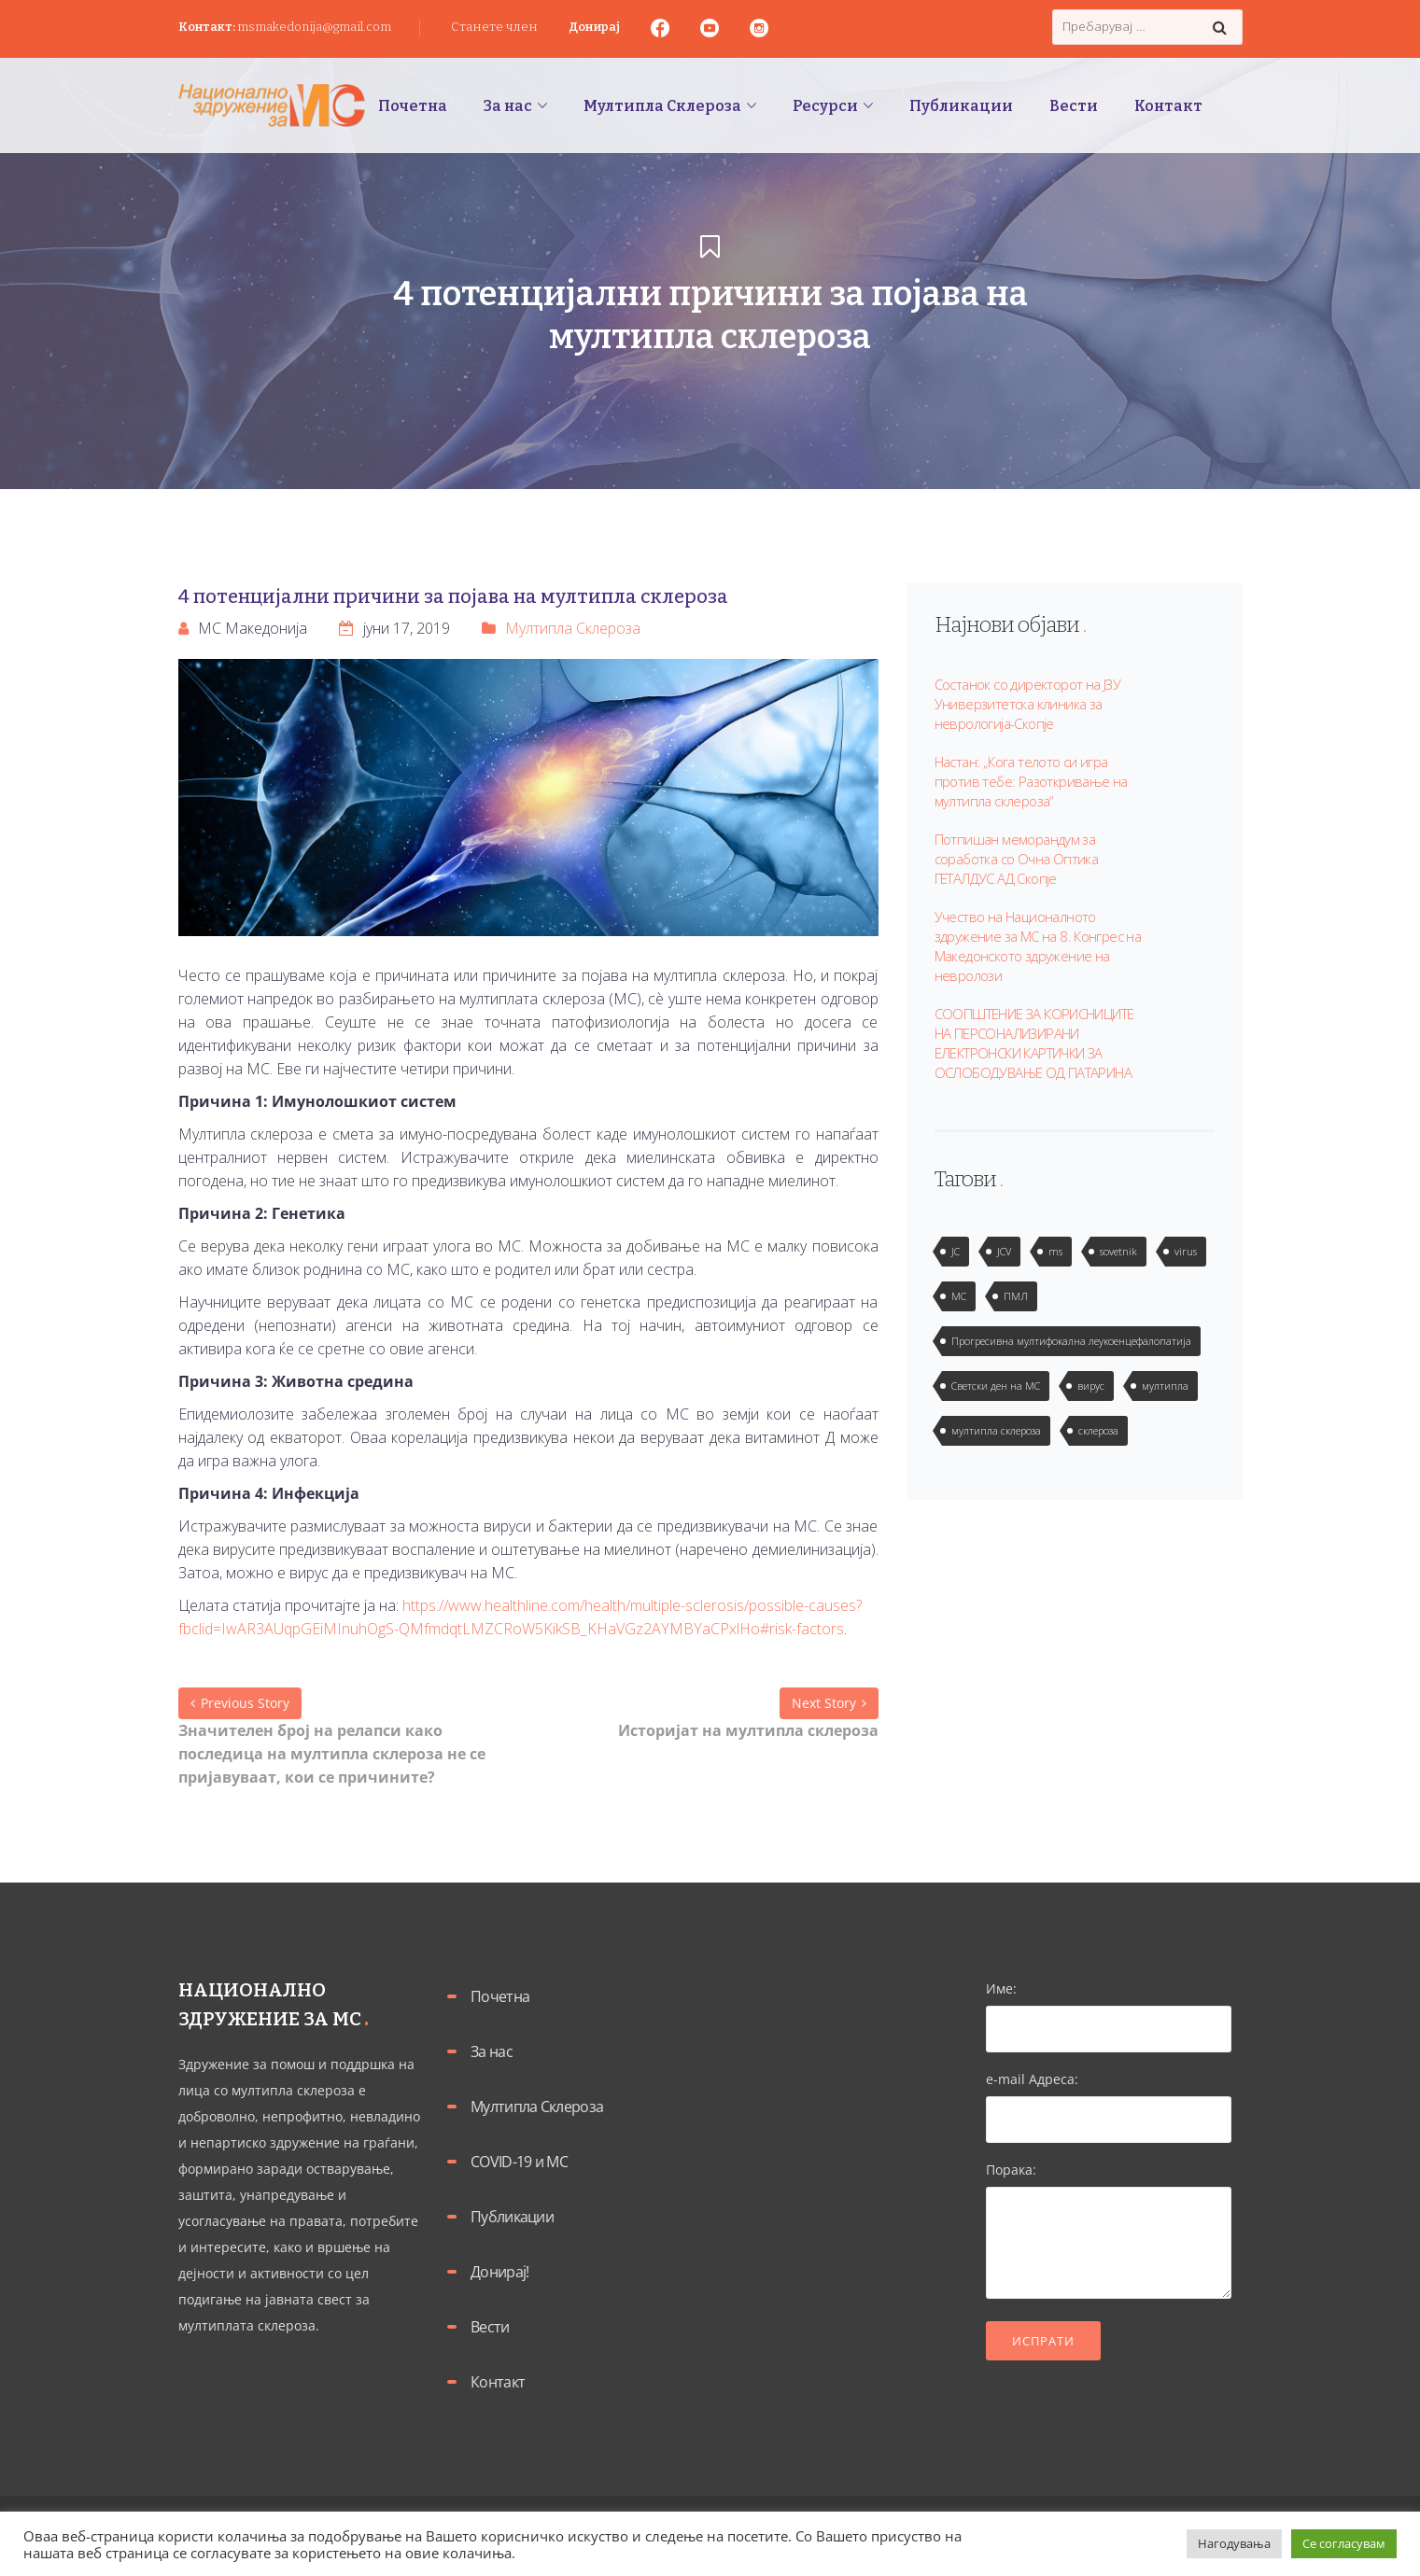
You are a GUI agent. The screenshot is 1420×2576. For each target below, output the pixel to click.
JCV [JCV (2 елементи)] (1004, 1251)
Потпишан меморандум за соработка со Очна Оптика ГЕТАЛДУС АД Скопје (1017, 859)
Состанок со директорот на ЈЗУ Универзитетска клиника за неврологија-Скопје (1028, 704)
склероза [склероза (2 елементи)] (1098, 1430)
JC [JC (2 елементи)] (955, 1251)
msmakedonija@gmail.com (314, 27)
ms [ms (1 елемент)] (1055, 1251)
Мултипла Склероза (572, 628)
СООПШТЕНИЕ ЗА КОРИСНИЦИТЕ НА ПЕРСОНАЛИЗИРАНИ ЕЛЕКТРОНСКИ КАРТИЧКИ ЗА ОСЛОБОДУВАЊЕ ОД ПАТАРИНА (1034, 1043)
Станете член (494, 27)
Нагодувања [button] (1234, 2543)
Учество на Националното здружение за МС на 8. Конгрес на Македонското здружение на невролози (1038, 946)
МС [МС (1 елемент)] (958, 1296)
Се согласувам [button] (1343, 2543)
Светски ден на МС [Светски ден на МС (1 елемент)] (995, 1386)
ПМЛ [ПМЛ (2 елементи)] (1016, 1296)
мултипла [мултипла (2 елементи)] (1165, 1386)
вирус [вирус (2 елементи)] (1090, 1386)
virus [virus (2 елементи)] (1185, 1251)
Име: (1108, 2008)
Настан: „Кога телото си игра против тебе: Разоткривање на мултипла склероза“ (1031, 781)
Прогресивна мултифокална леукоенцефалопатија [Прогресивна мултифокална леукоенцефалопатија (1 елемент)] (1071, 1341)
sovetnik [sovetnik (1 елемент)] (1118, 1251)
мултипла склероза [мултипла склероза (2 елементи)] (996, 1430)
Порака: (1108, 2232)
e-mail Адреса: (1108, 2099)
